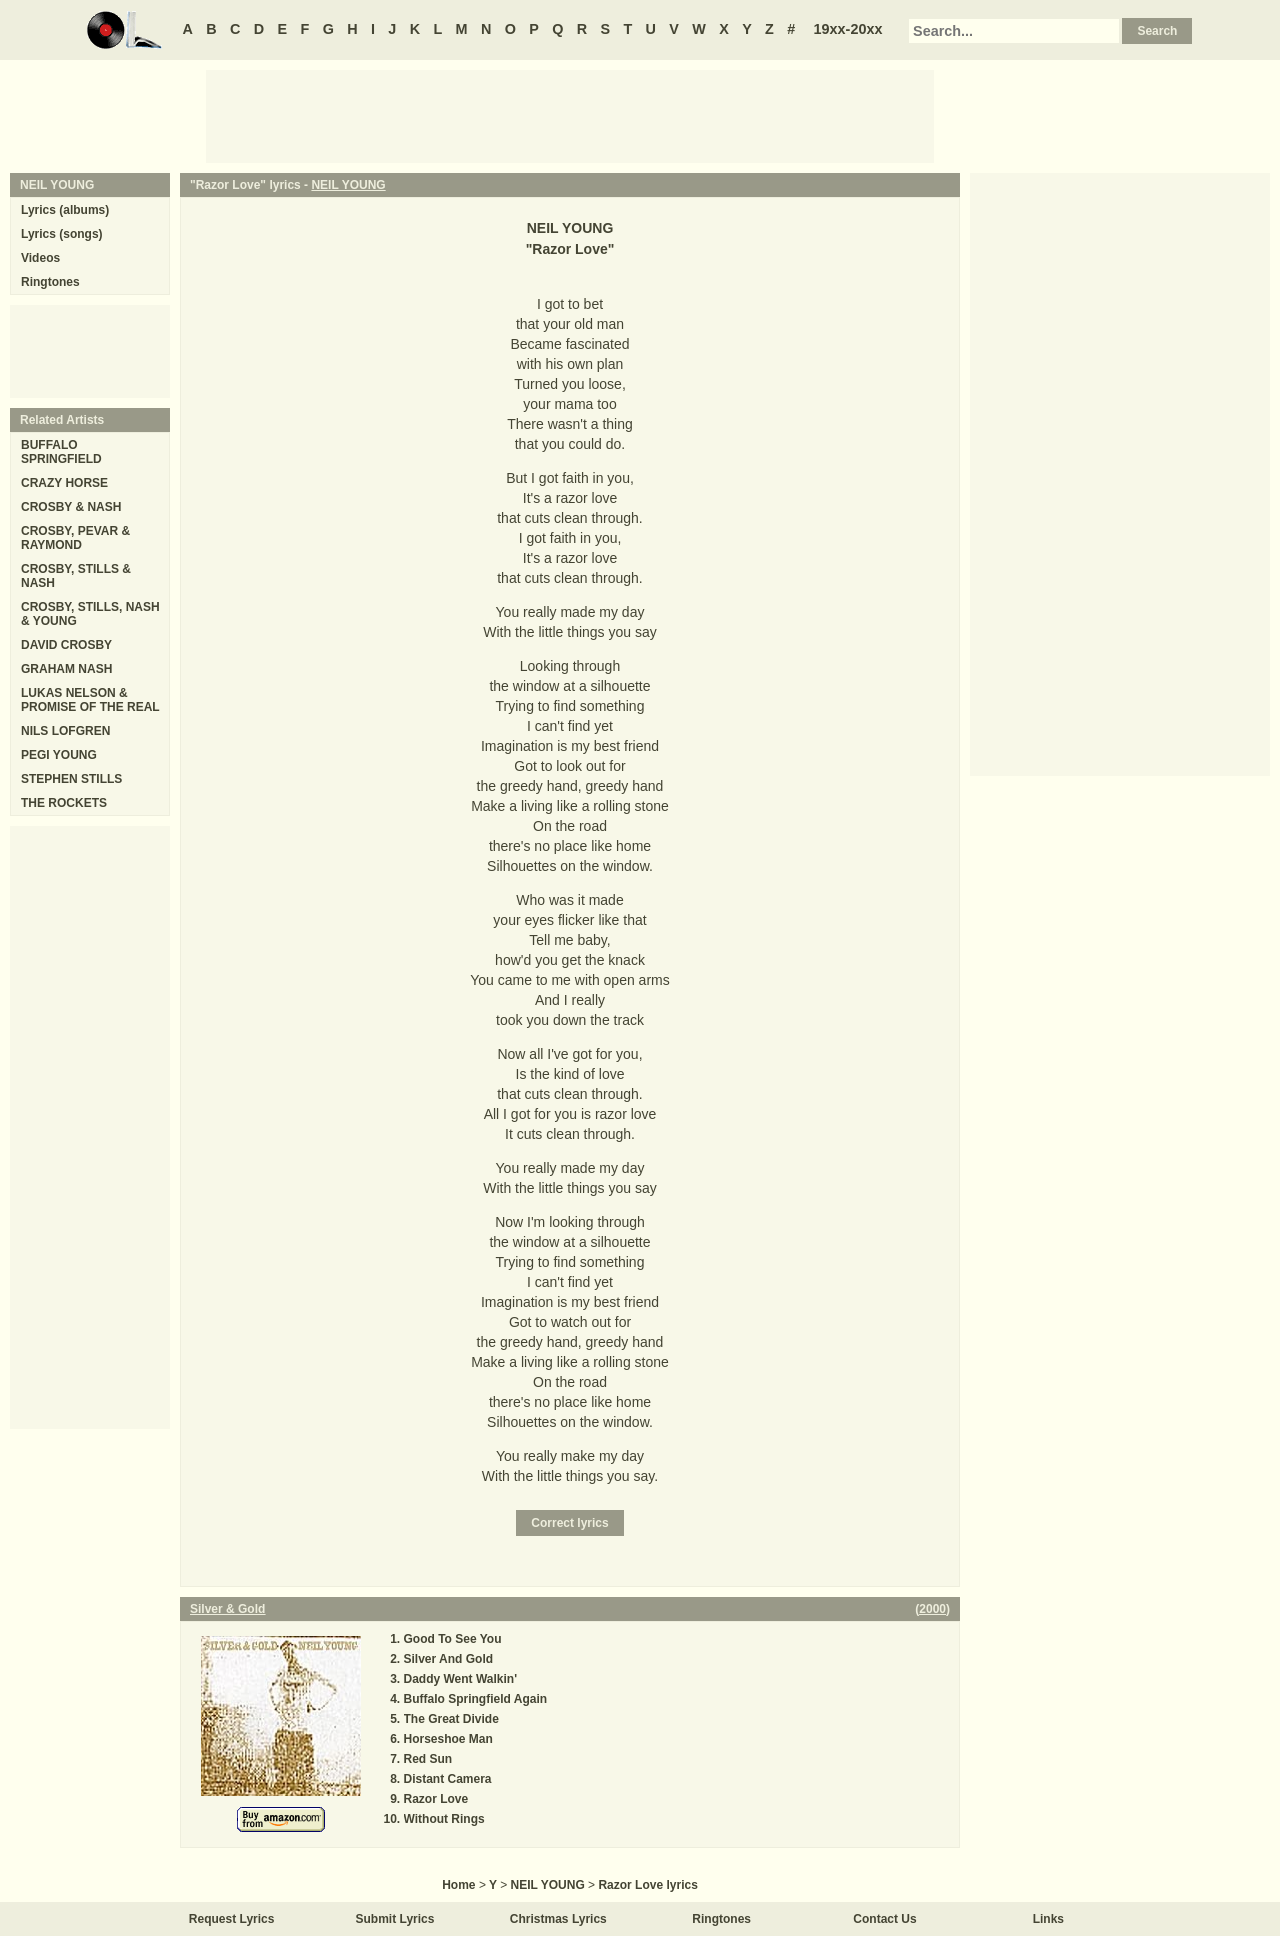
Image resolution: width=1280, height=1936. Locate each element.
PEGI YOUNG (59, 755)
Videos (40, 258)
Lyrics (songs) (62, 234)
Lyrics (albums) (65, 210)
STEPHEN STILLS (71, 779)
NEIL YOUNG (348, 185)
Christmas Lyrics (558, 1919)
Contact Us (884, 1919)
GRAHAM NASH (66, 669)
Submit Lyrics (395, 1919)
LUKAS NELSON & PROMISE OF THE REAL (90, 700)
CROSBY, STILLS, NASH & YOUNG (90, 614)
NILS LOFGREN (65, 731)
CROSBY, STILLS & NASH (76, 576)
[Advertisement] (570, 115)
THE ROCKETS (64, 803)
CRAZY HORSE (64, 483)
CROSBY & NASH (71, 507)
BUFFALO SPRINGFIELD (61, 452)
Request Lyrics (232, 1919)
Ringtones (50, 282)
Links (1048, 1919)
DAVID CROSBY (66, 645)
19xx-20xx (848, 29)
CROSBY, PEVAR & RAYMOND (75, 538)
